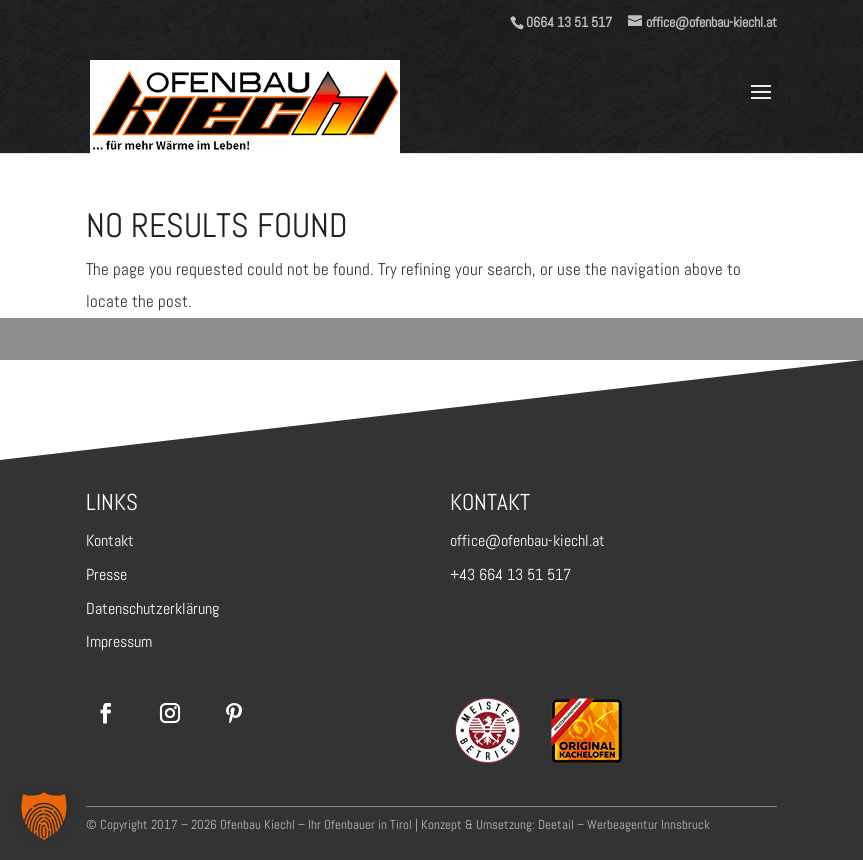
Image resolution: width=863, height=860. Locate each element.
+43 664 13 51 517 (510, 574)
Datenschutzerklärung (152, 608)
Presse (106, 574)
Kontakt (110, 540)
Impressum (119, 641)
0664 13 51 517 (569, 22)
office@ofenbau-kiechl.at (527, 540)
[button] (44, 816)
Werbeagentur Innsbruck (648, 824)
